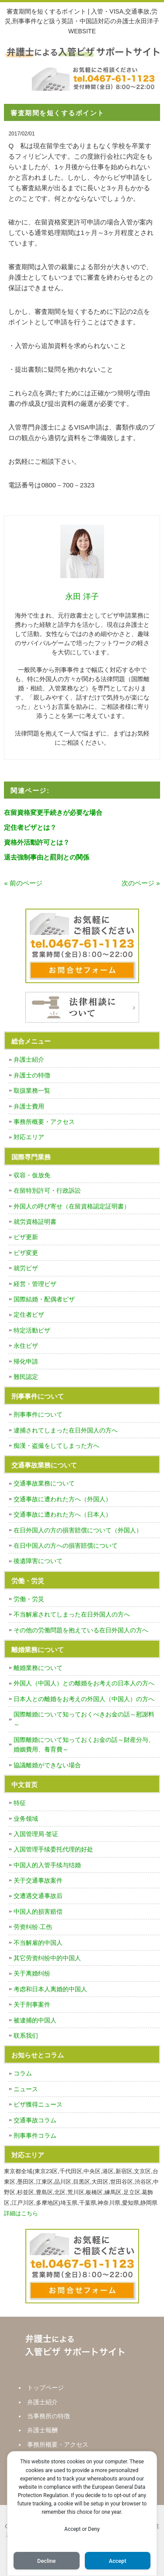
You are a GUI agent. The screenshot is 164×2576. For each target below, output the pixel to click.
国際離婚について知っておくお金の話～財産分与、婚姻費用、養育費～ (84, 1744)
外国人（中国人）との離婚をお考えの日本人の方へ (84, 1683)
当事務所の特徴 (48, 2416)
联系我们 (26, 2035)
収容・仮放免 (32, 1175)
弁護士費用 (29, 1106)
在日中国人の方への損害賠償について (66, 1545)
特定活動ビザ (32, 1330)
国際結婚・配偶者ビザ (44, 1299)
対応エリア (29, 1137)
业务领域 (26, 1818)
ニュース (26, 2089)
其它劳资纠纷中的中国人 (47, 1957)
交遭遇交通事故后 (38, 1895)
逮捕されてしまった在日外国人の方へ (66, 1430)
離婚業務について (38, 1667)
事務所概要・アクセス (44, 1121)
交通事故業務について (44, 1483)
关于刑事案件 (32, 2004)
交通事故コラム (35, 2120)
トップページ (45, 2387)
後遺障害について (38, 1560)
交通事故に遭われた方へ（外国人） (63, 1499)
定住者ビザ (29, 1314)
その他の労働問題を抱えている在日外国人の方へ (81, 1630)
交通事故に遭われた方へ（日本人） (63, 1514)
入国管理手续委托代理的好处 (53, 1849)
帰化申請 (26, 1361)
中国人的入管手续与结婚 (47, 1865)
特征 (20, 1802)
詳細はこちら (21, 2213)
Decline (46, 2561)
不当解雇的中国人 (38, 1942)
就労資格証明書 (35, 1221)
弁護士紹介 (29, 1059)
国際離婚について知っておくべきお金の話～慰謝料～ (84, 1719)
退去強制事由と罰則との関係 (46, 857)
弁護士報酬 (42, 2430)
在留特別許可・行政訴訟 (47, 1190)
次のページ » (141, 883)
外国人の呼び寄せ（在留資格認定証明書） (72, 1206)
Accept (117, 2561)
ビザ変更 (26, 1252)
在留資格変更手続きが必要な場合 (53, 812)
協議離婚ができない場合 (47, 1765)
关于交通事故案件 (38, 1880)
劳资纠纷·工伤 (33, 1926)
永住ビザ (26, 1345)
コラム (23, 2073)
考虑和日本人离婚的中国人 (50, 1989)
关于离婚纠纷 (32, 1973)
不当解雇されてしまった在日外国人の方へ (72, 1614)
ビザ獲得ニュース (38, 2104)
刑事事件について (38, 1414)
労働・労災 (29, 1598)
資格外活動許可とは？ (37, 842)
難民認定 (26, 1376)
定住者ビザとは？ (30, 827)
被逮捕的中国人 (35, 2020)
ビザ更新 (26, 1236)
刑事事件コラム (35, 2135)
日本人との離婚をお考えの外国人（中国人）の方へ (84, 1698)
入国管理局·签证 (36, 1833)
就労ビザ (26, 1268)
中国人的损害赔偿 (38, 1911)
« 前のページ (23, 883)
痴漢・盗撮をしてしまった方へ (56, 1445)
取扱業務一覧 (32, 1090)
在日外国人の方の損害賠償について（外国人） (78, 1530)
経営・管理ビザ (35, 1283)
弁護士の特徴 (32, 1075)
